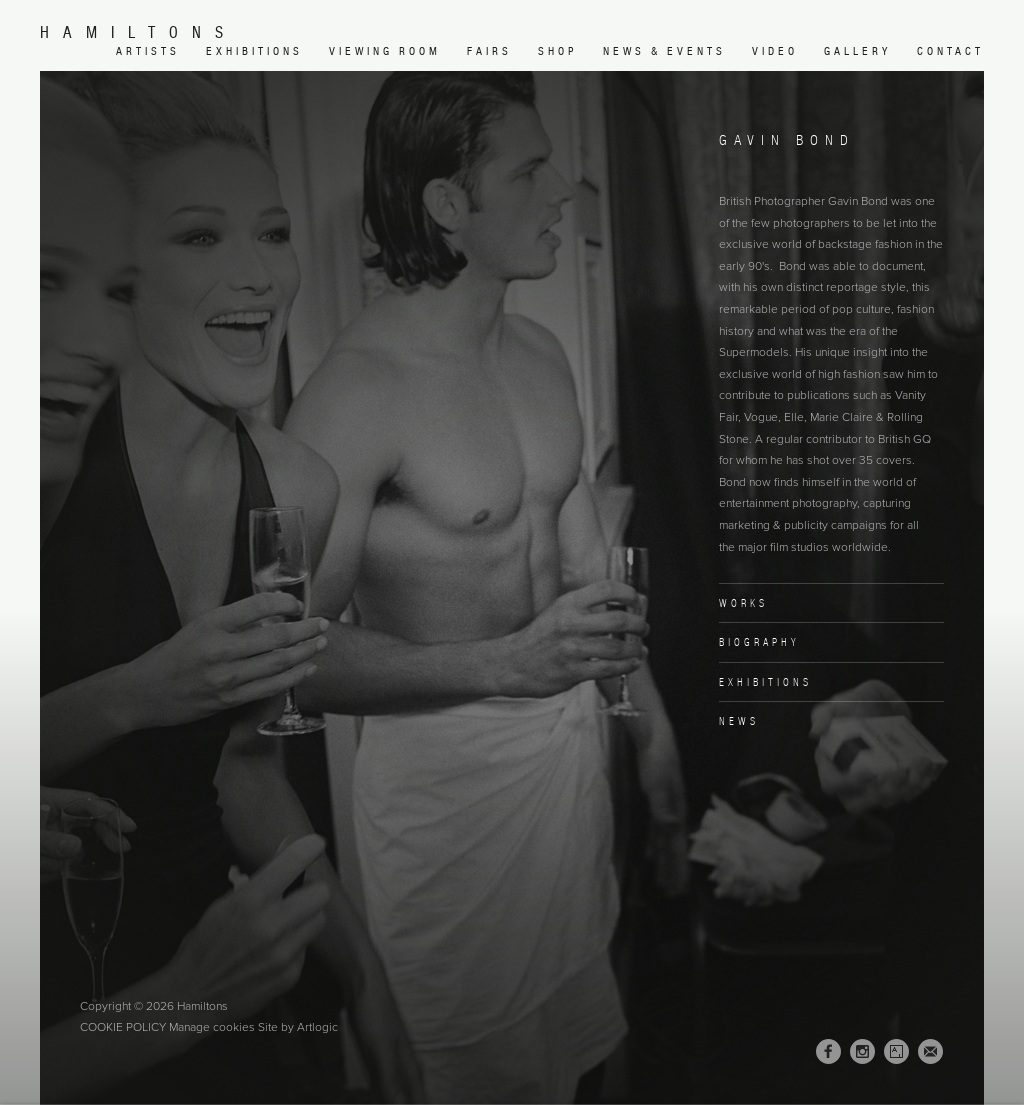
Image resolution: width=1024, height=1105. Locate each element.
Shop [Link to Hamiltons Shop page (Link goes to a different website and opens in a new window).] (557, 51)
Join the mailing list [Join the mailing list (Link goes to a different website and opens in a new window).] (930, 1051)
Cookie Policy (123, 1027)
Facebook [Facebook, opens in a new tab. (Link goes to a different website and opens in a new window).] (828, 1052)
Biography (759, 642)
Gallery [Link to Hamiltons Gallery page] (857, 51)
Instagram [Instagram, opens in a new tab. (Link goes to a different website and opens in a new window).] (862, 1052)
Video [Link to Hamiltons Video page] (775, 51)
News (739, 721)
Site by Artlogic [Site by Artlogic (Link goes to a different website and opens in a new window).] (298, 1027)
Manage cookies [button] (212, 1027)
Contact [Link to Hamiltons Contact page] (950, 51)
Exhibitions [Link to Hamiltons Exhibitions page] (254, 51)
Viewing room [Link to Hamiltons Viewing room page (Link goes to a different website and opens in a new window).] (385, 51)
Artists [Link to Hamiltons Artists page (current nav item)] (148, 51)
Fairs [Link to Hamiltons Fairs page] (489, 51)
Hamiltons (138, 32)
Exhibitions (765, 682)
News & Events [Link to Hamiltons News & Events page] (664, 51)
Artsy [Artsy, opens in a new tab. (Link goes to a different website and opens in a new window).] (896, 1052)
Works (743, 603)
